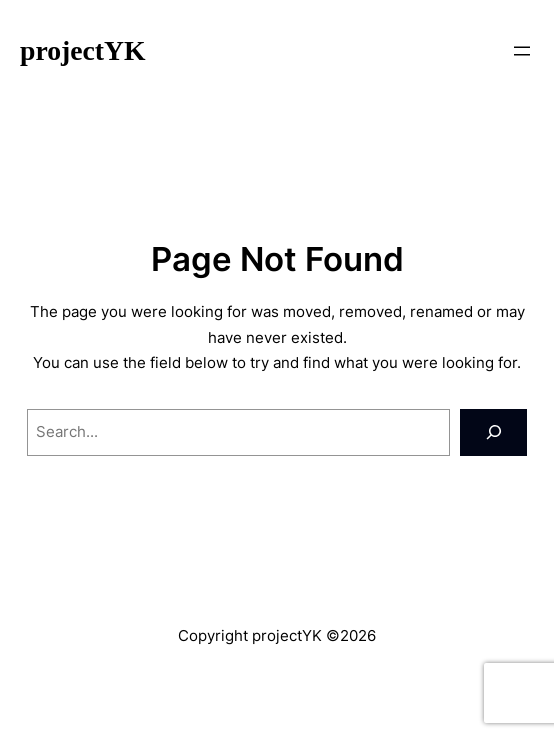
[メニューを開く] (522, 51)
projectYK (83, 50)
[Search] (493, 432)
